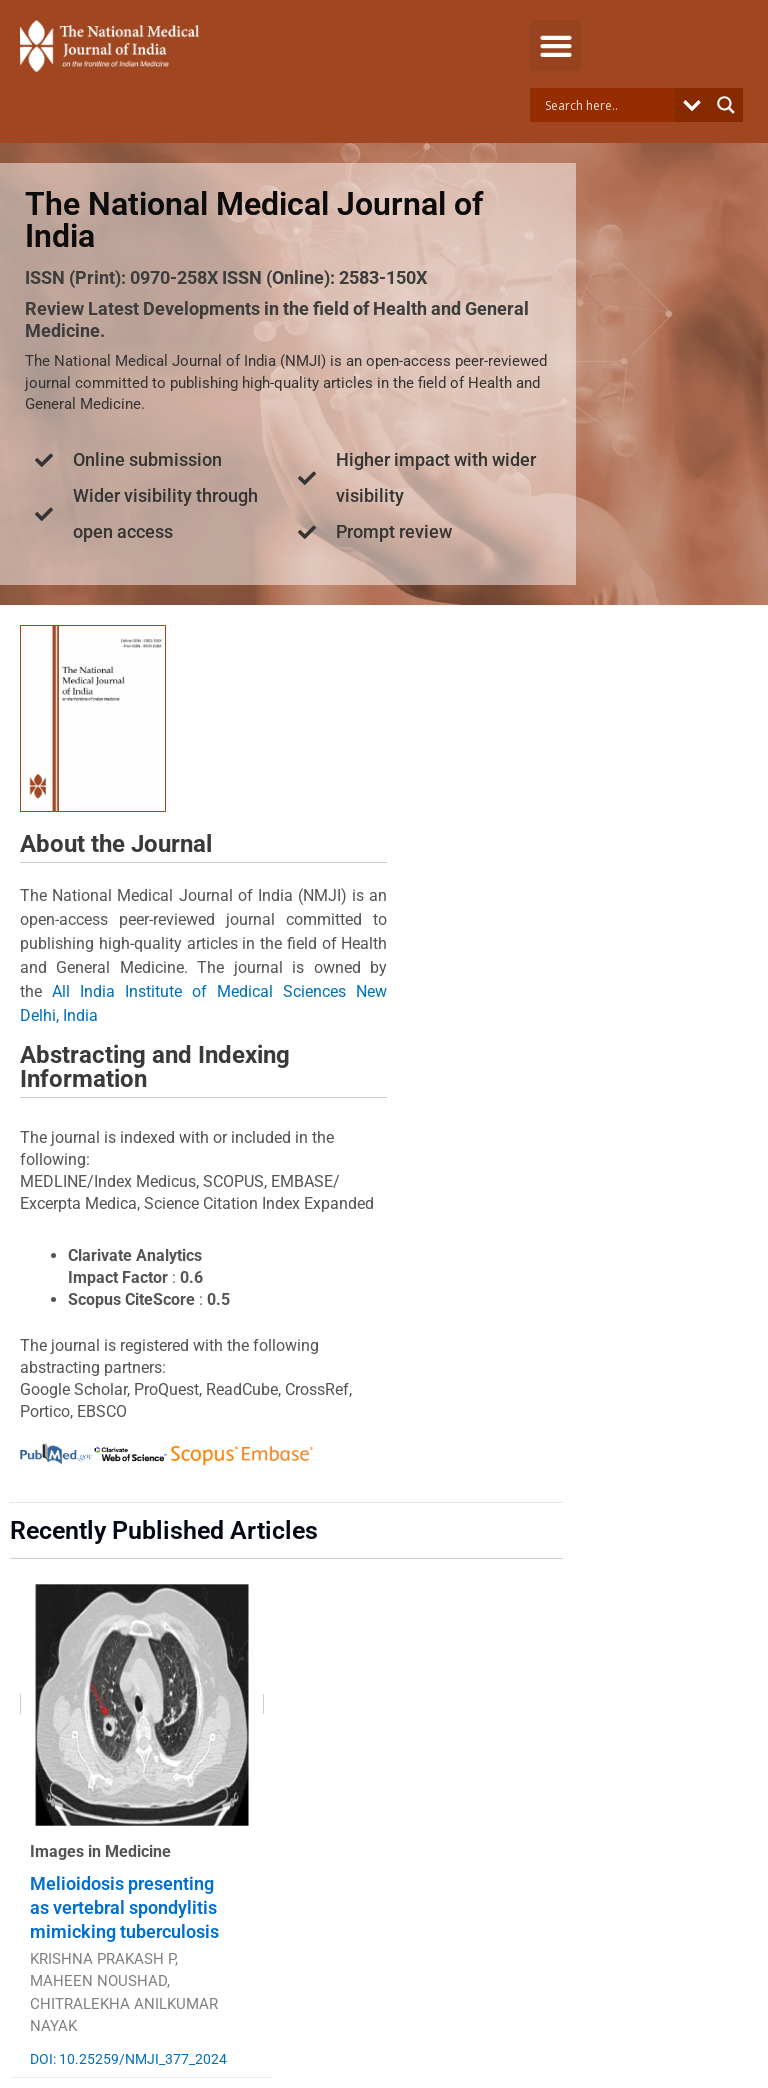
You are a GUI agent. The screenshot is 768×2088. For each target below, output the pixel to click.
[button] (555, 45)
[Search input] (607, 105)
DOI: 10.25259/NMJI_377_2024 (128, 2059)
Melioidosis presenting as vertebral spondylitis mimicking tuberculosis (124, 1907)
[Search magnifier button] (726, 105)
